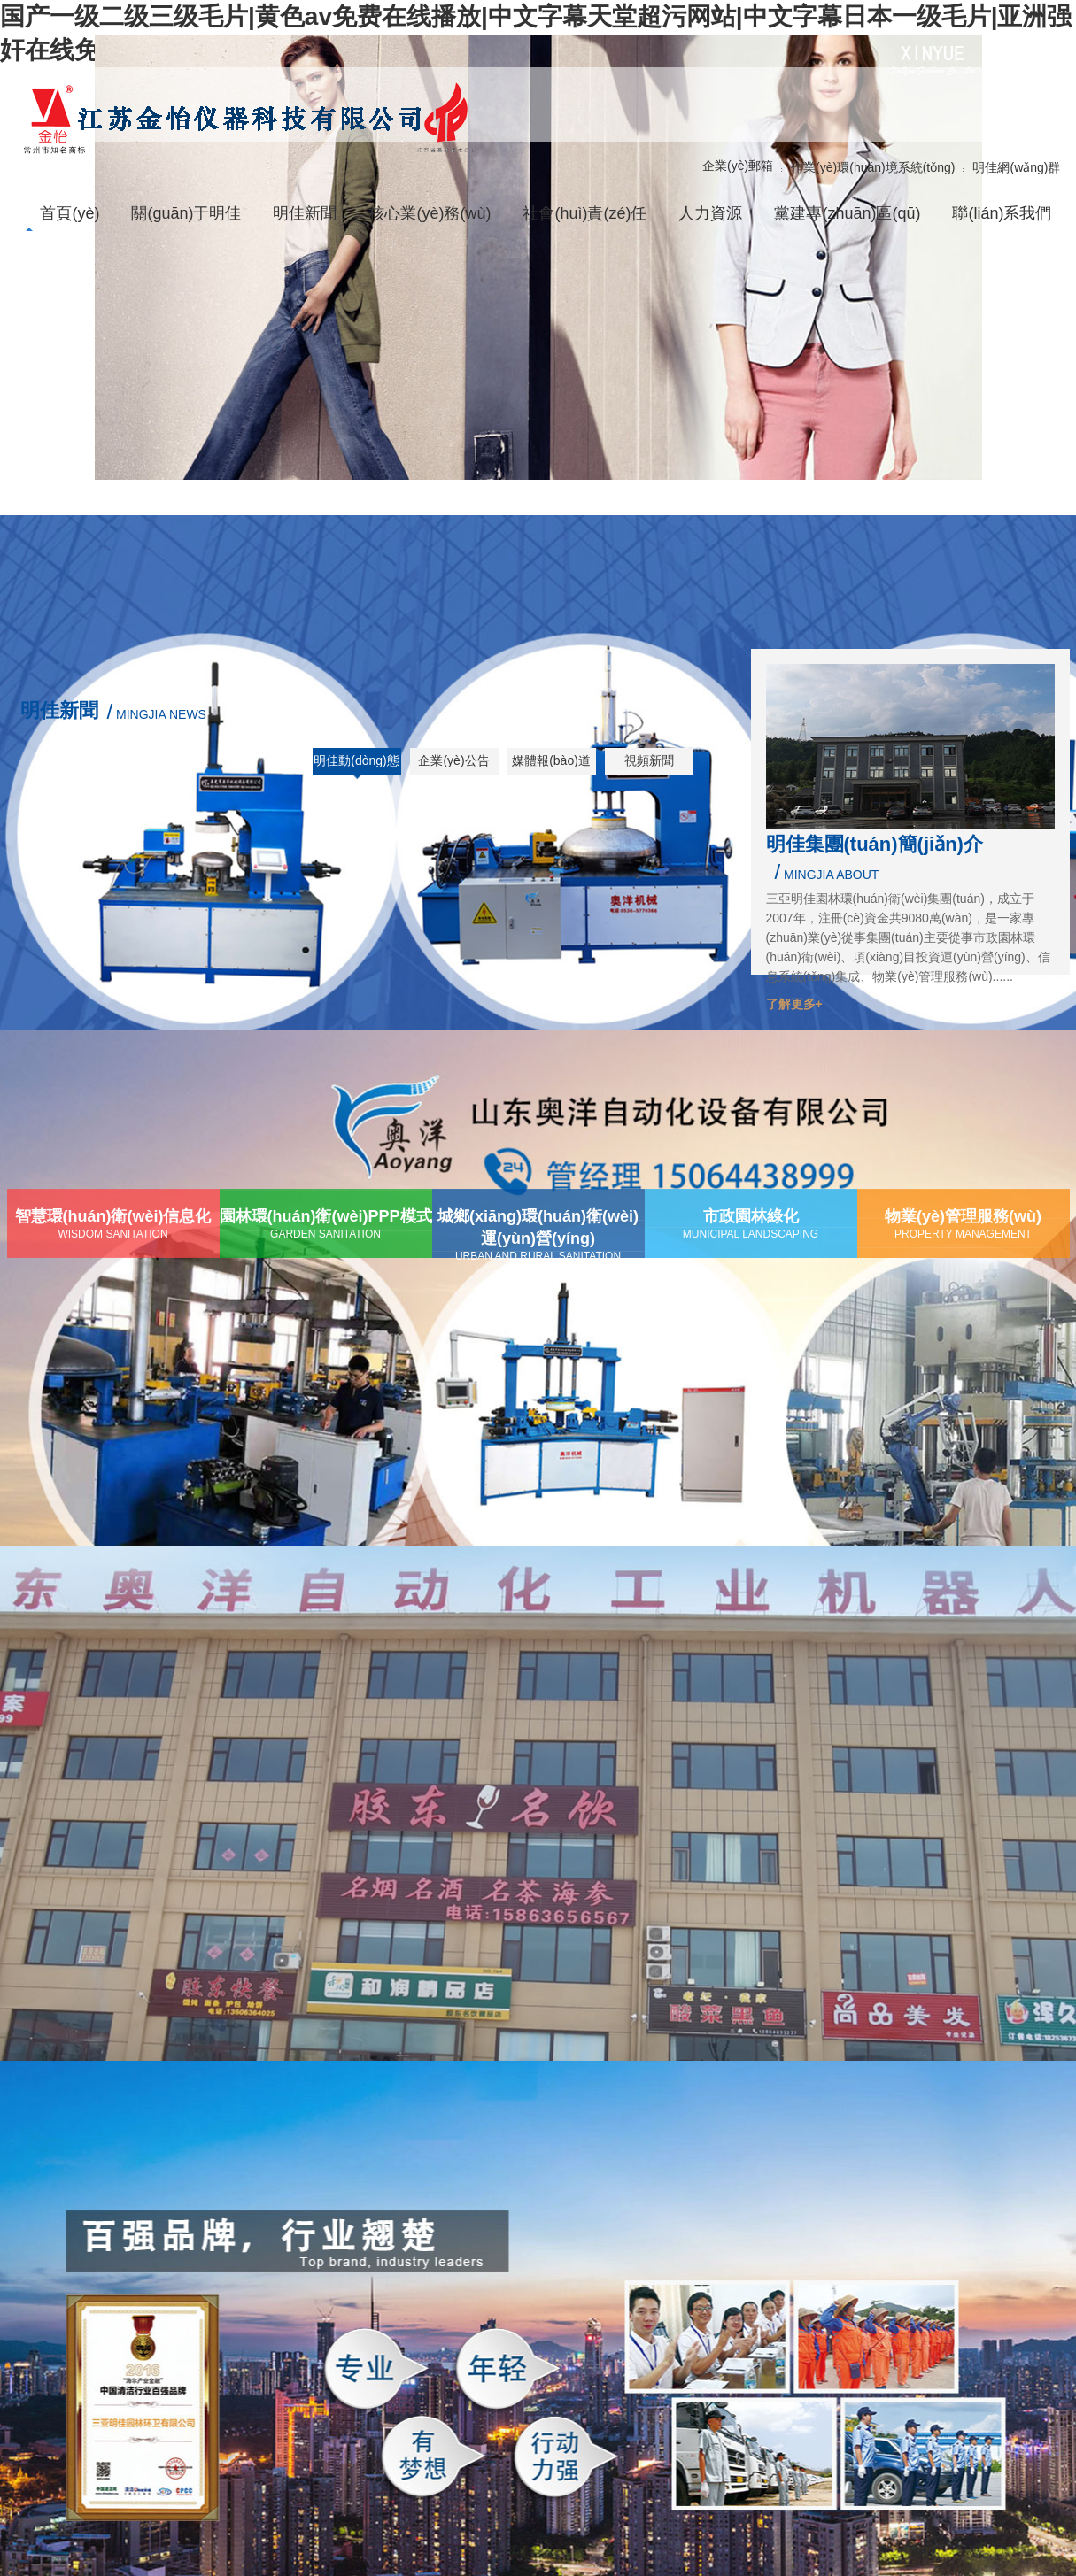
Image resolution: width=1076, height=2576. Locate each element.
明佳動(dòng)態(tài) (356, 766)
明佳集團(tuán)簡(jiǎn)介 (874, 844)
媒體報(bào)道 (551, 760)
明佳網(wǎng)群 (1016, 167)
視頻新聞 (649, 760)
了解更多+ (794, 1004)
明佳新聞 (59, 710)
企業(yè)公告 (453, 760)
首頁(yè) (69, 213)
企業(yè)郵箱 (737, 165)
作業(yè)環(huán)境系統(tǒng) (873, 167)
